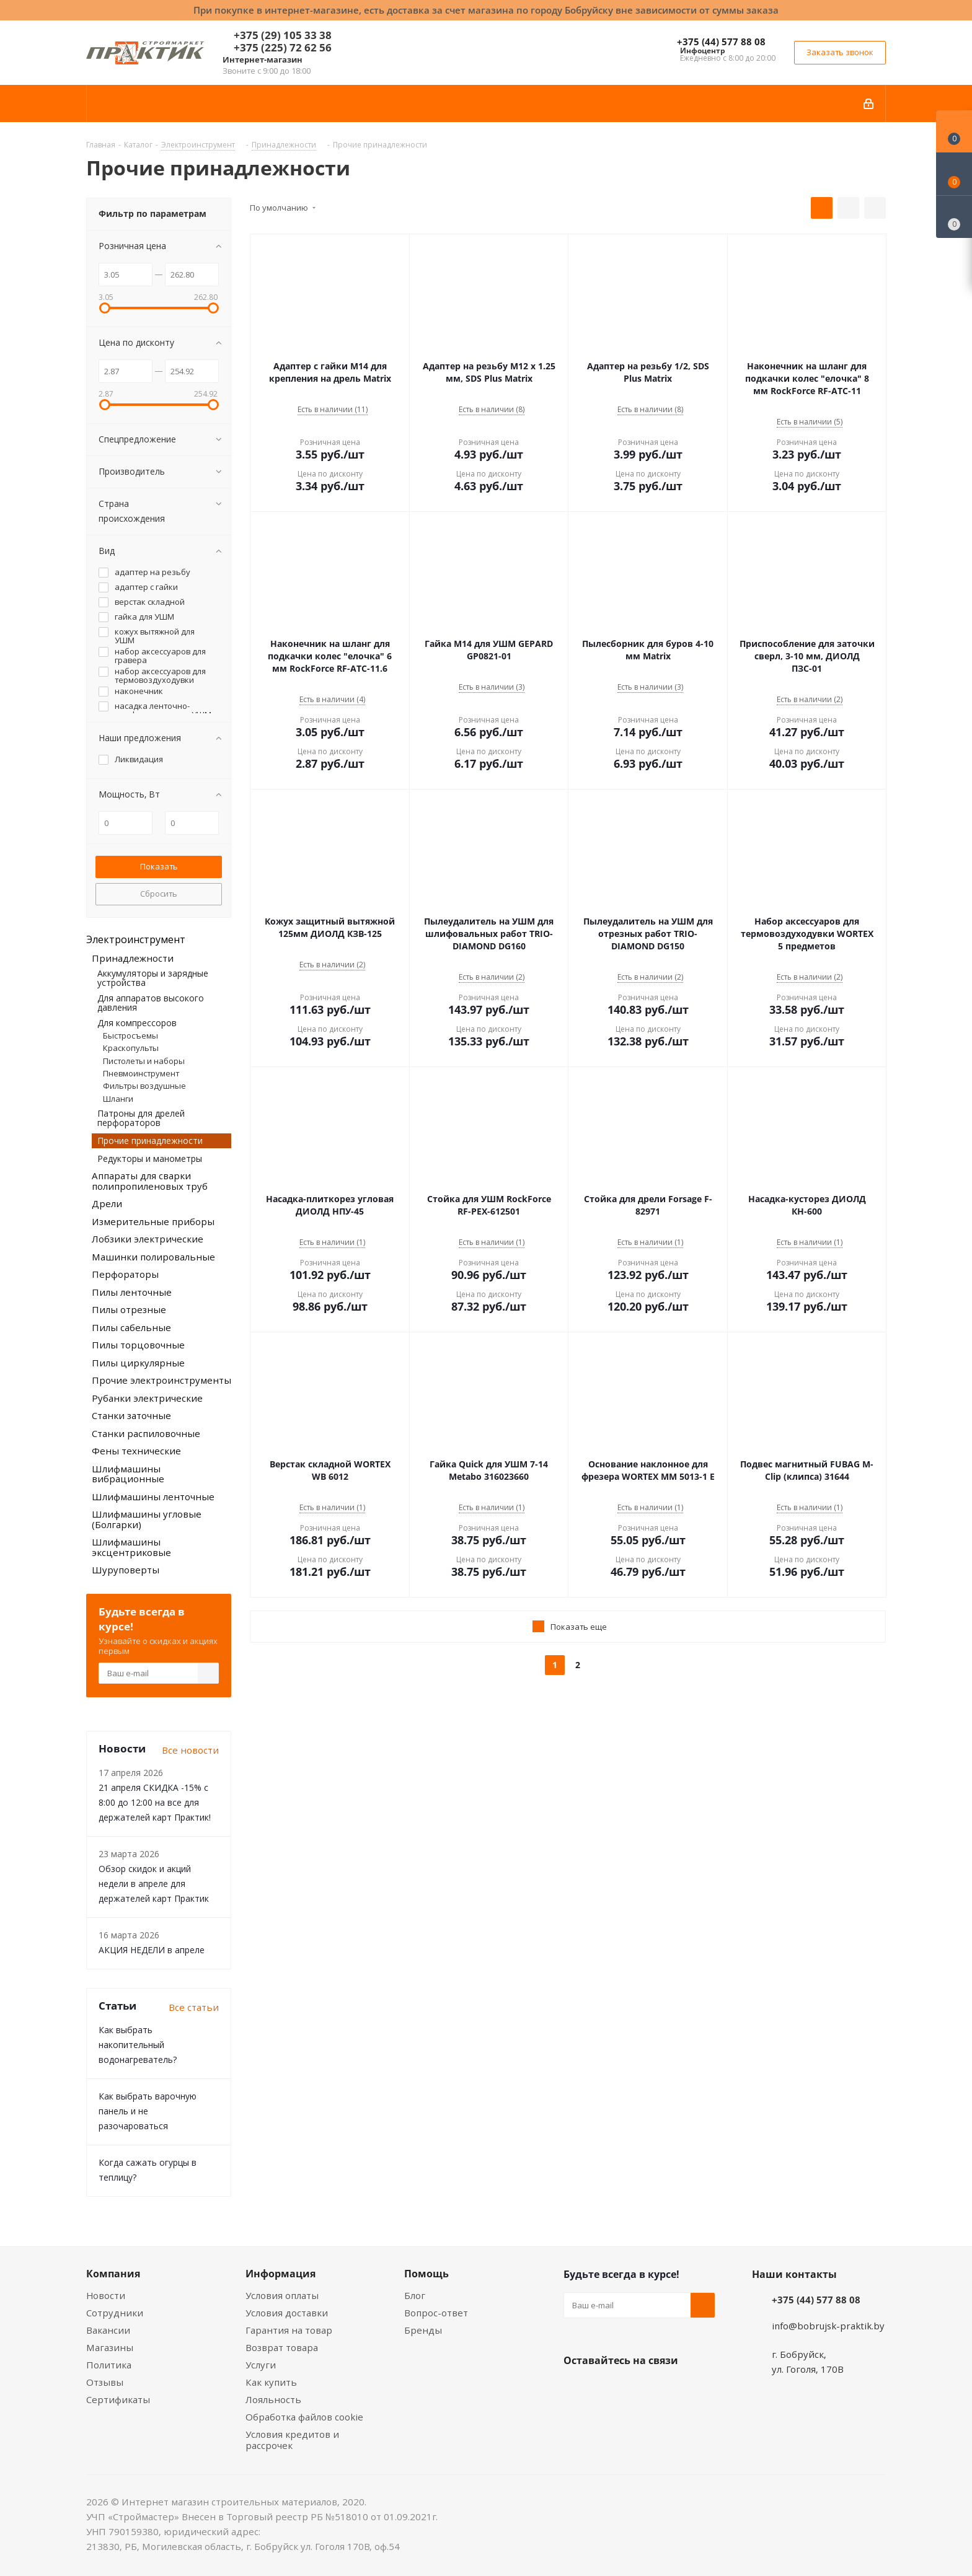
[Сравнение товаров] (954, 217)
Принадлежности (133, 958)
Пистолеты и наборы (144, 1060)
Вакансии (108, 2330)
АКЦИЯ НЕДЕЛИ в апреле (152, 1950)
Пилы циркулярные (138, 1362)
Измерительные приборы (153, 1221)
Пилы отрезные (129, 1309)
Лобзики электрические (147, 1239)
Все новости (190, 1750)
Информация (280, 2273)
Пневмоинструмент (141, 1073)
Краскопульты (131, 1047)
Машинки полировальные (153, 1257)
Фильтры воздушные (144, 1085)
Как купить (271, 2382)
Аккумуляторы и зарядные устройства (152, 977)
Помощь (426, 2273)
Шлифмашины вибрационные (128, 1473)
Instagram (637, 2389)
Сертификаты (118, 2399)
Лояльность (273, 2399)
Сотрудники (114, 2312)
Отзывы (104, 2382)
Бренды (423, 2330)
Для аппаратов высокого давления (150, 1002)
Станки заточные (131, 1415)
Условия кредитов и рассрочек (292, 2439)
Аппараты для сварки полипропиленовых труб (150, 1180)
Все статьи (194, 2007)
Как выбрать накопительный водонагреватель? (138, 2044)
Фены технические (136, 1450)
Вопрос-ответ (436, 2312)
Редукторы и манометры (149, 1158)
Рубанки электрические (147, 1398)
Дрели (107, 1203)
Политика (108, 2364)
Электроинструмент (135, 939)
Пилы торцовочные (138, 1345)
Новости (105, 2295)
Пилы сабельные (131, 1327)
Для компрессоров (137, 1023)
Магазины (109, 2347)
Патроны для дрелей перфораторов (141, 1117)
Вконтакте (575, 2389)
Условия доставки (286, 2312)
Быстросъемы (130, 1035)
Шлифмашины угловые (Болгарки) (146, 1519)
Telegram (668, 2389)
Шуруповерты (125, 1569)
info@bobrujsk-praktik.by (828, 2325)
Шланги (118, 1098)
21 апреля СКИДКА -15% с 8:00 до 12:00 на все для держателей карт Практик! (155, 1802)
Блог (414, 2295)
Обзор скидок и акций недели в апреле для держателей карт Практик (154, 1883)
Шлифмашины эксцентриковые (131, 1547)
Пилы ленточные (132, 1292)
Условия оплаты (282, 2295)
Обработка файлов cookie (304, 2417)
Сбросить (158, 893)
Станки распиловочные (146, 1433)
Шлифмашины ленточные (153, 1496)
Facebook (606, 2389)
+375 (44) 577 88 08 (721, 41)
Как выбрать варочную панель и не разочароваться (148, 2111)
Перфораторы (125, 1274)
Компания (113, 2273)
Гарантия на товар (288, 2330)
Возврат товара (281, 2347)
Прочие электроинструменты (161, 1380)
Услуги (260, 2364)
